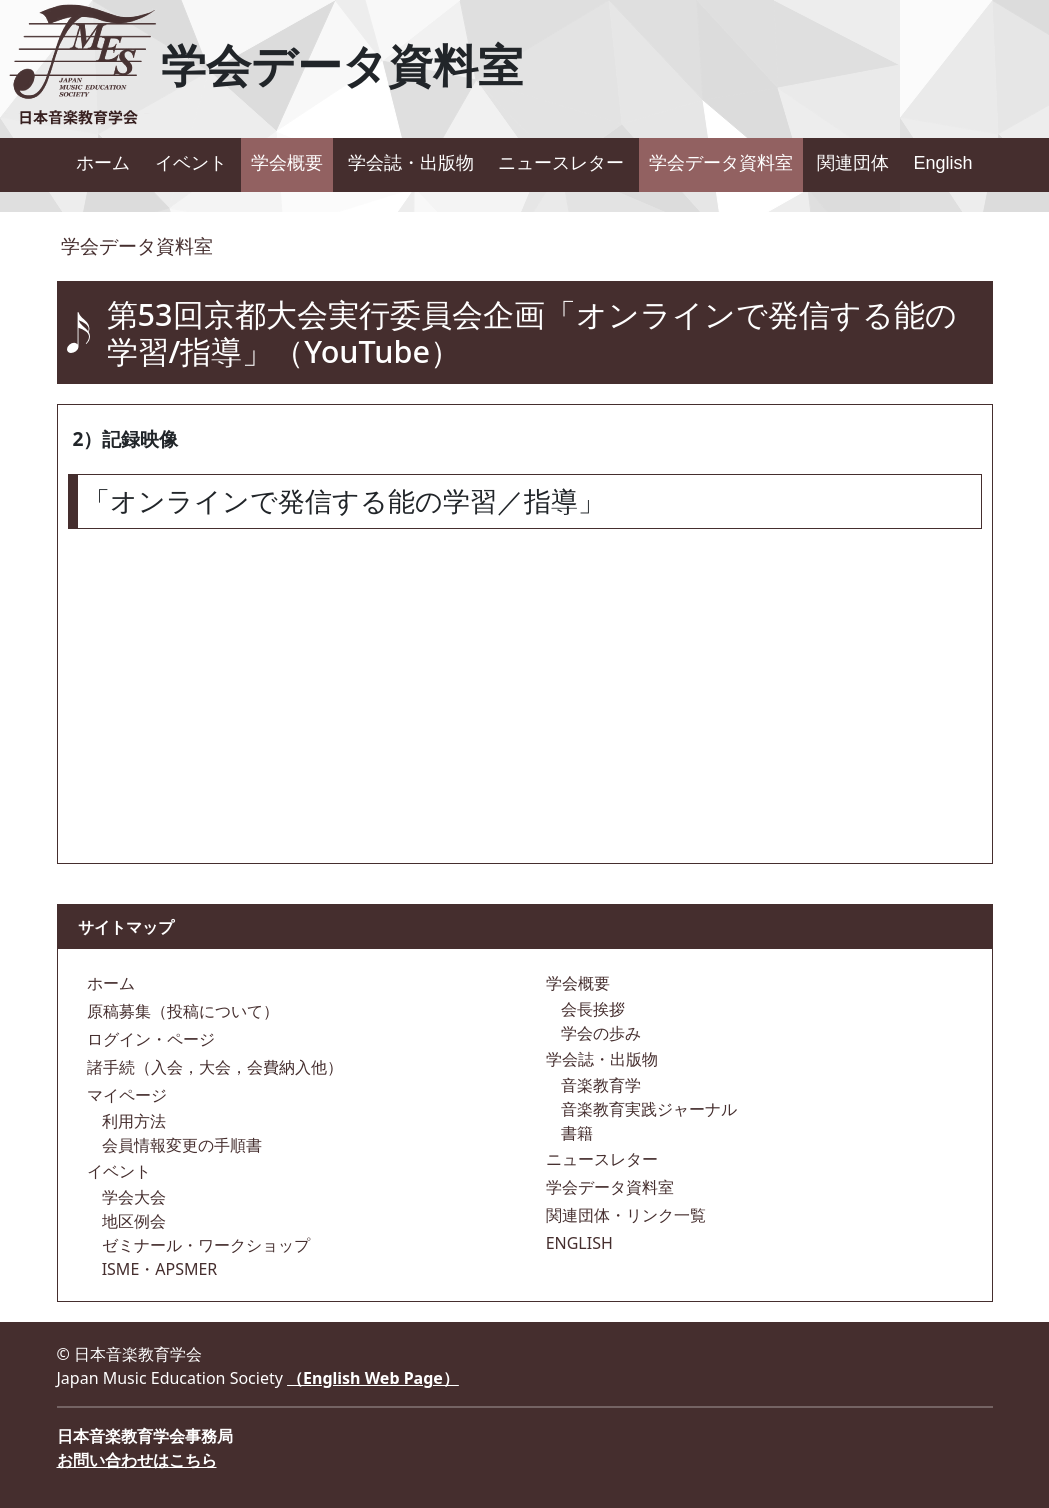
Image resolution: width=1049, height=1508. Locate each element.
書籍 (575, 1133)
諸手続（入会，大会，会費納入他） (213, 1067)
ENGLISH (577, 1243)
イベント (191, 163)
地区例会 (132, 1221)
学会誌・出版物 (411, 163)
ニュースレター (561, 163)
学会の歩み (599, 1033)
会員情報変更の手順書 (180, 1145)
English (943, 163)
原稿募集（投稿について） (181, 1011)
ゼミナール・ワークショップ (204, 1245)
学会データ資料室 (721, 163)
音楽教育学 (599, 1085)
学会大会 (132, 1197)
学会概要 (287, 163)
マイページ (125, 1095)
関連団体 (853, 163)
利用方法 (132, 1121)
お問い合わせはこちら (137, 1460)
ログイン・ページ (149, 1039)
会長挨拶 (591, 1009)
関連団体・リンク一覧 (624, 1215)
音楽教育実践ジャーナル (647, 1109)
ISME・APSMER (158, 1269)
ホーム (103, 163)
